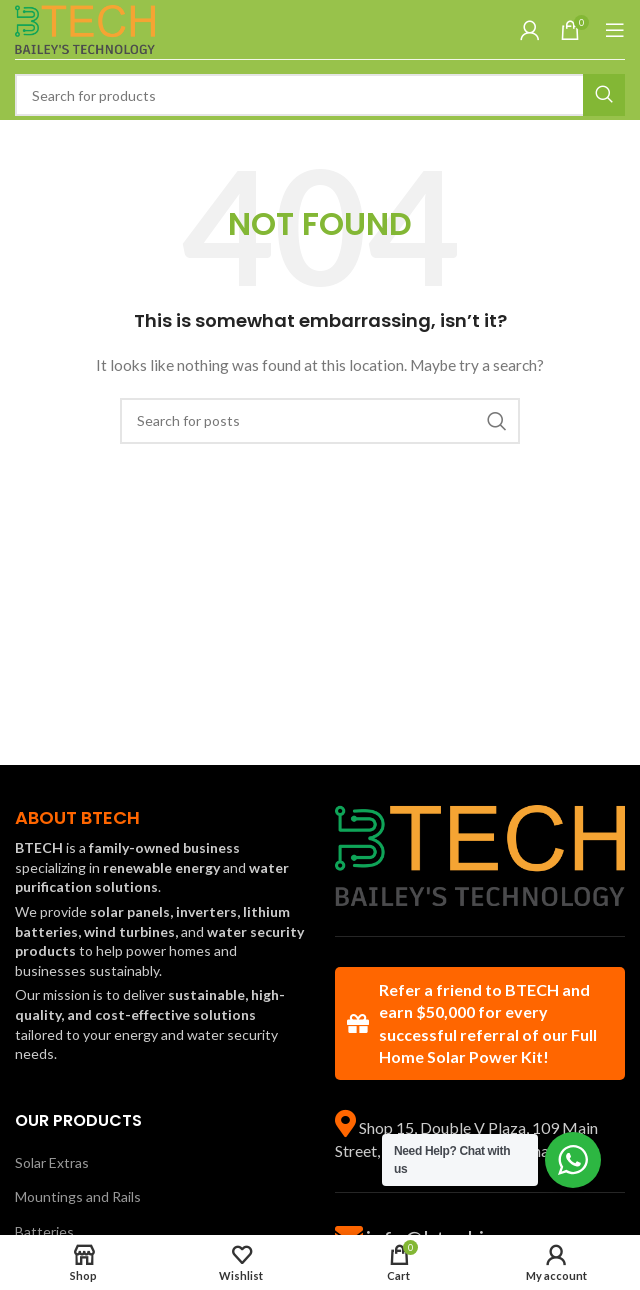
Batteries (44, 1231)
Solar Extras (52, 1162)
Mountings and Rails (78, 1196)
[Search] (320, 95)
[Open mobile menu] (615, 30)
